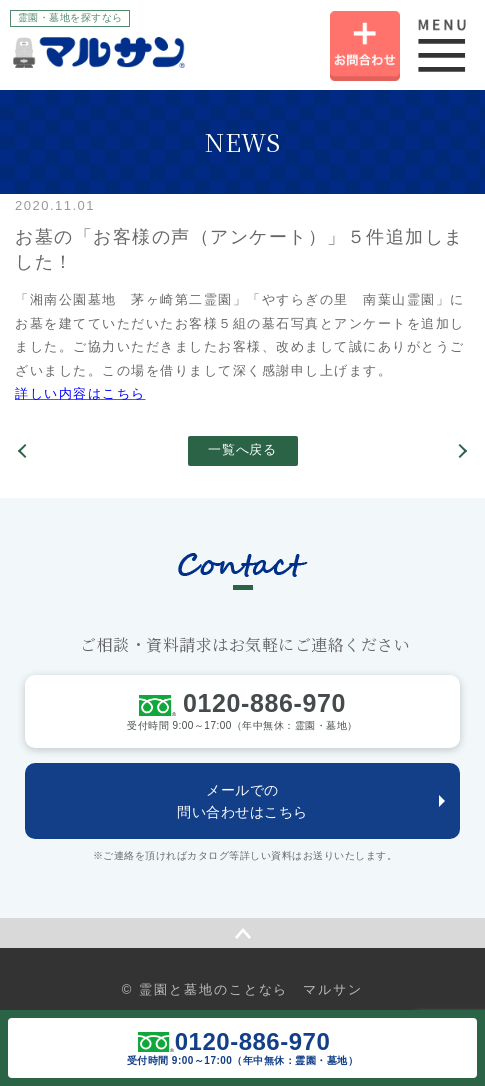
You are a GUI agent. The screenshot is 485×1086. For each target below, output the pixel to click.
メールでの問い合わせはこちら (242, 801)
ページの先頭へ (242, 933)
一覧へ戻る (242, 449)
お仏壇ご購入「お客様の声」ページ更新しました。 (460, 451)
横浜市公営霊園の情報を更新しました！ (25, 451)
